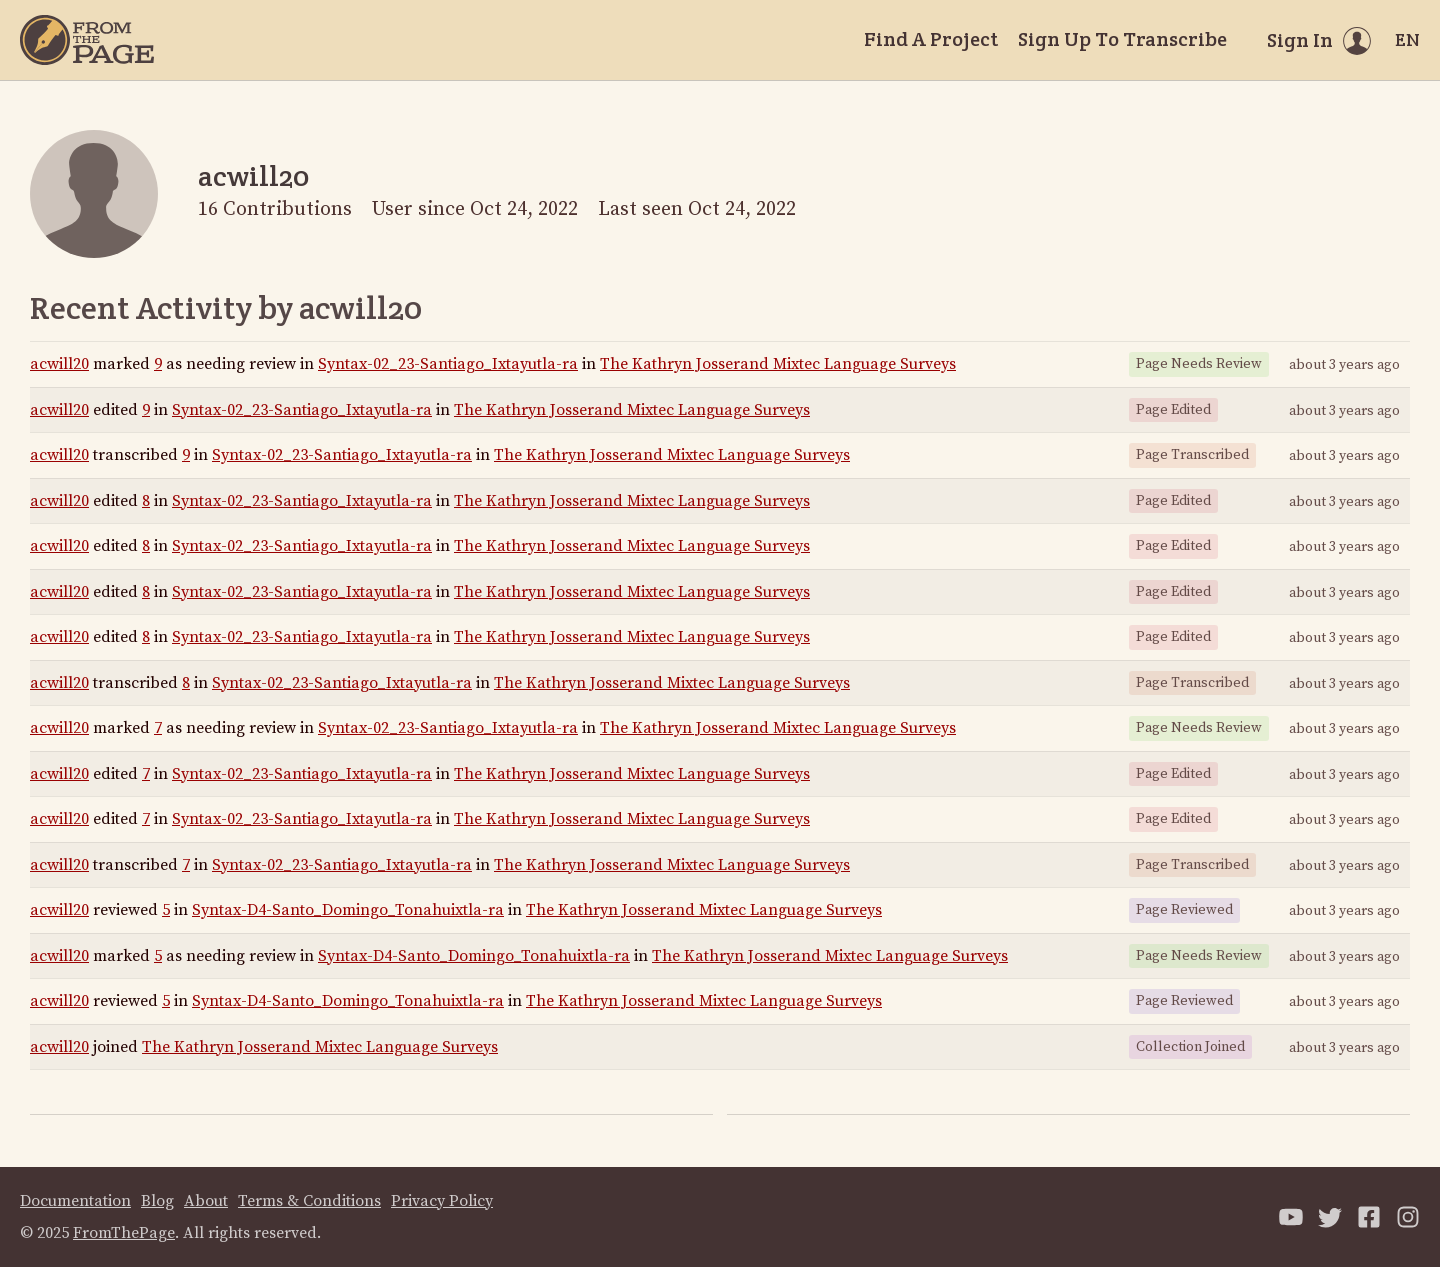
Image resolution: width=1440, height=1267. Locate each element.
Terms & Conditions (309, 1201)
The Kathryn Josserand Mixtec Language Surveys (778, 364)
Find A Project (931, 39)
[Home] (87, 40)
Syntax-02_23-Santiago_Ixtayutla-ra (448, 364)
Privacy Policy (442, 1201)
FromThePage (124, 1233)
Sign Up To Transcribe (1122, 39)
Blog (157, 1201)
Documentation (75, 1201)
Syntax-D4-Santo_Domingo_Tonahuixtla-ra (348, 910)
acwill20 (59, 364)
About (206, 1201)
